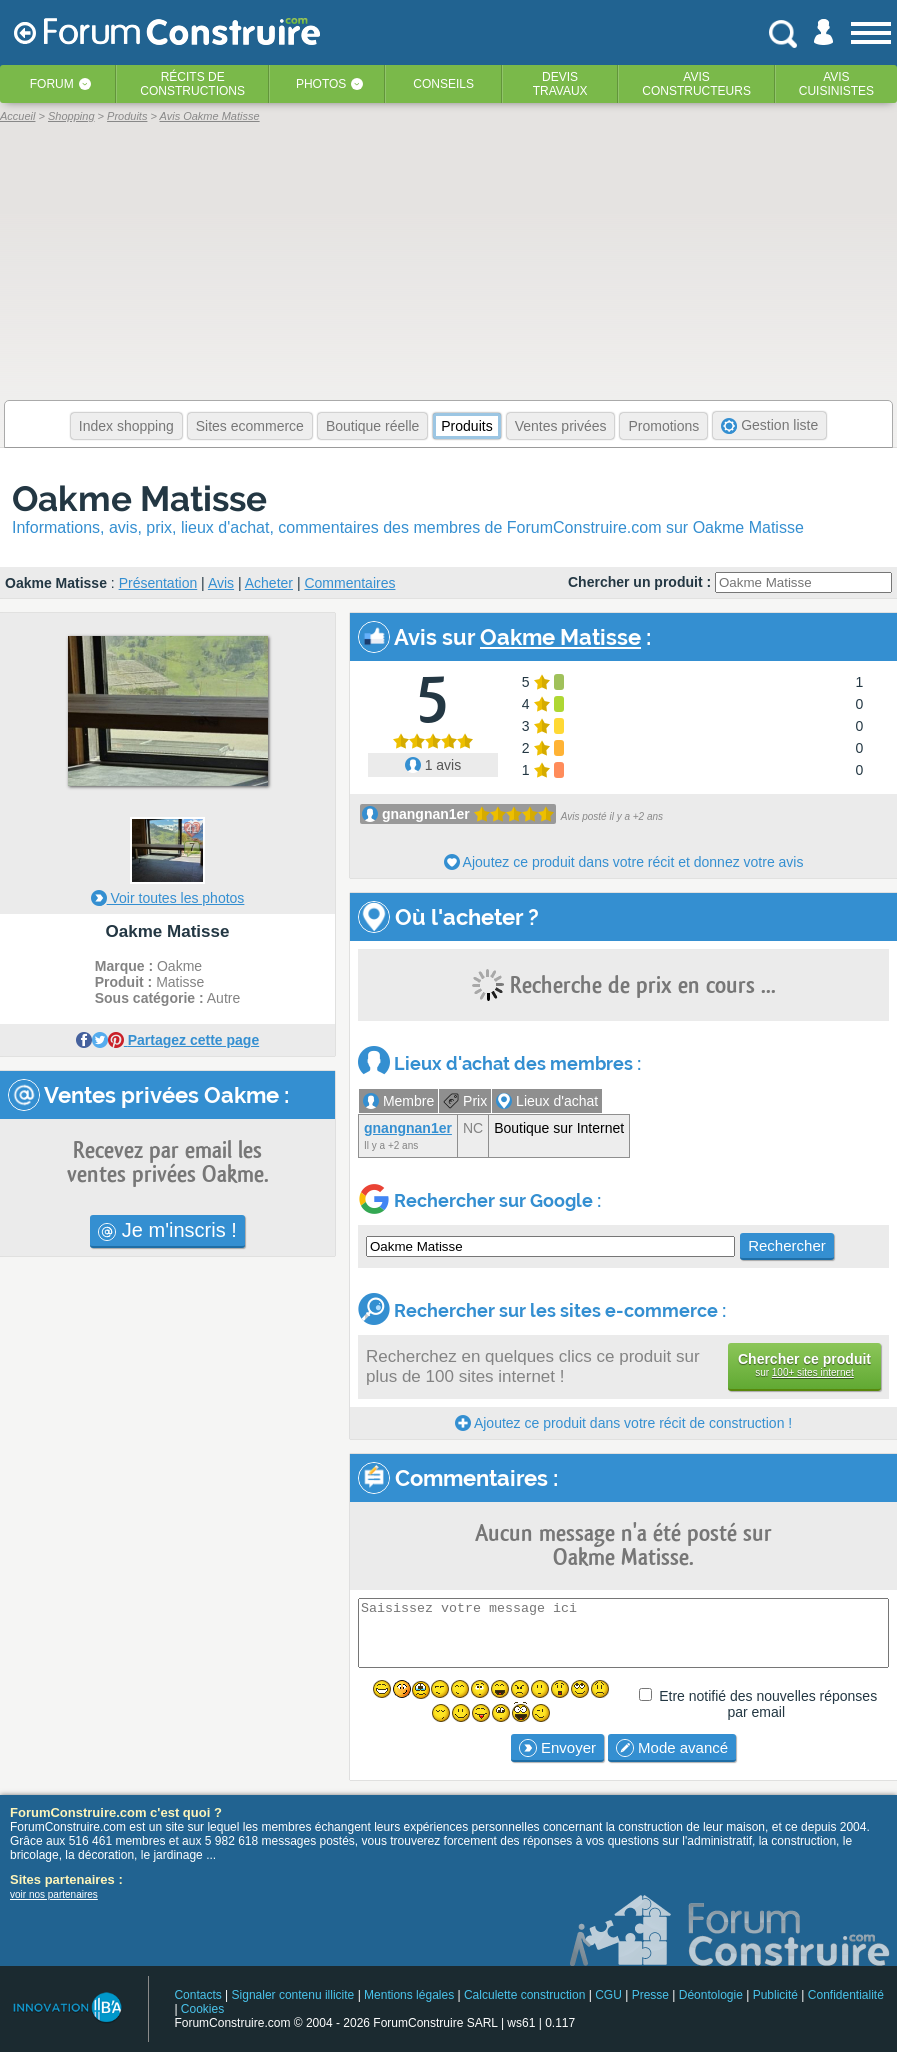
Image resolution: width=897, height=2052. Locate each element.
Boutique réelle (372, 426)
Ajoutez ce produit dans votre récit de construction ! (623, 1423)
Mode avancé (672, 1748)
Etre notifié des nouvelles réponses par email (768, 1704)
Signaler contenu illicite (293, 1995)
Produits (466, 426)
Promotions (663, 426)
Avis (221, 583)
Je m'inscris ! (167, 1230)
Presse (650, 1995)
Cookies (202, 2009)
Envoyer (557, 1748)
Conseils (443, 84)
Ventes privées (561, 426)
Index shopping (126, 426)
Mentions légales (409, 1995)
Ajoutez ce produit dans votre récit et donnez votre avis (624, 862)
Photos (321, 84)
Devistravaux (560, 84)
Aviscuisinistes (836, 84)
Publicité (775, 1995)
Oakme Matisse (139, 498)
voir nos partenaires (54, 1894)
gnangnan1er (426, 814)
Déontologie (711, 1995)
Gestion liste (769, 425)
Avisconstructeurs (696, 84)
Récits (192, 84)
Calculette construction (524, 1995)
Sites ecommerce (250, 426)
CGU (608, 1995)
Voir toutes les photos (168, 898)
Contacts (197, 1995)
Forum (52, 84)
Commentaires (349, 583)
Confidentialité (846, 1995)
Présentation (158, 583)
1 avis (433, 765)
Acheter (269, 583)
